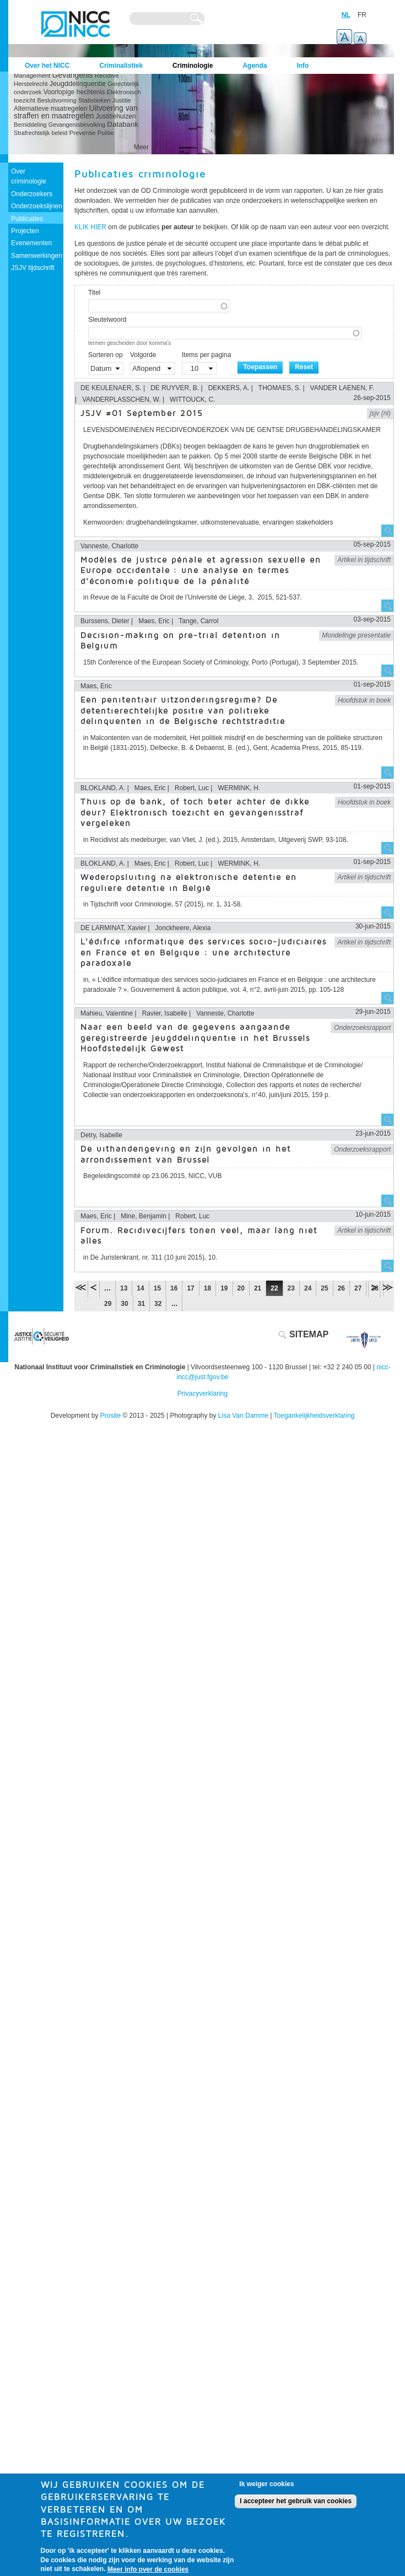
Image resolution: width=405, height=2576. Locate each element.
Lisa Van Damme (243, 1415)
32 (157, 1304)
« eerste (81, 1287)
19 (224, 1288)
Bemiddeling (30, 124)
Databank (122, 124)
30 (124, 1304)
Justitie (121, 100)
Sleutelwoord (107, 319)
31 (141, 1304)
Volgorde (143, 355)
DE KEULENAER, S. (111, 388)
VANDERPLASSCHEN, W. (121, 399)
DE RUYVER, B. (174, 388)
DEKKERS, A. (229, 388)
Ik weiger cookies (266, 2488)
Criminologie (192, 65)
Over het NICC (47, 65)
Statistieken (94, 100)
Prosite (110, 1415)
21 (257, 1288)
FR (362, 15)
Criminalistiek (121, 65)
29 (107, 1304)
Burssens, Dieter (104, 621)
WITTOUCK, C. (192, 399)
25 (324, 1288)
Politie (106, 132)
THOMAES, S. (279, 388)
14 (140, 1288)
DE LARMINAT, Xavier (113, 928)
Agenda (254, 65)
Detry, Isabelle (101, 1135)
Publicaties (27, 219)
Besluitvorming (57, 100)
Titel (94, 292)
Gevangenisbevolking (76, 124)
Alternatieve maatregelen (50, 108)
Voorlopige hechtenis (74, 92)
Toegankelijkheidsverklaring (314, 1415)
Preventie (82, 132)
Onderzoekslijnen (36, 206)
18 (207, 1288)
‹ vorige (93, 1287)
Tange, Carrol (198, 621)
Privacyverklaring (202, 1393)
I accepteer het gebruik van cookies (296, 2505)
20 (241, 1288)
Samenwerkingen (36, 256)
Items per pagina (206, 355)
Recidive (107, 75)
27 (357, 1288)
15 (157, 1288)
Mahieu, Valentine (106, 1013)
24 (307, 1288)
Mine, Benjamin (143, 1216)
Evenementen (31, 243)
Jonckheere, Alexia (183, 928)
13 (123, 1288)
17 (190, 1288)
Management (32, 75)
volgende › (374, 1287)
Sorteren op (105, 355)
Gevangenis (72, 75)
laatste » (387, 1287)
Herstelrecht (30, 83)
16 (173, 1288)
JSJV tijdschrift (33, 268)
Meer (141, 147)
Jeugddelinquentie (78, 84)
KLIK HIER (90, 227)
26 (341, 1288)
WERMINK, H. (239, 788)
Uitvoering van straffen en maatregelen (76, 112)
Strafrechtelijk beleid (40, 132)
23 (291, 1288)
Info (302, 65)
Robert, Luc (192, 788)
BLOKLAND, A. (102, 788)
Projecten (25, 231)
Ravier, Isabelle (164, 1013)
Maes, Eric (154, 621)
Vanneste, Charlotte (109, 546)
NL (346, 15)
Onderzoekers (31, 194)
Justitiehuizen (116, 116)
